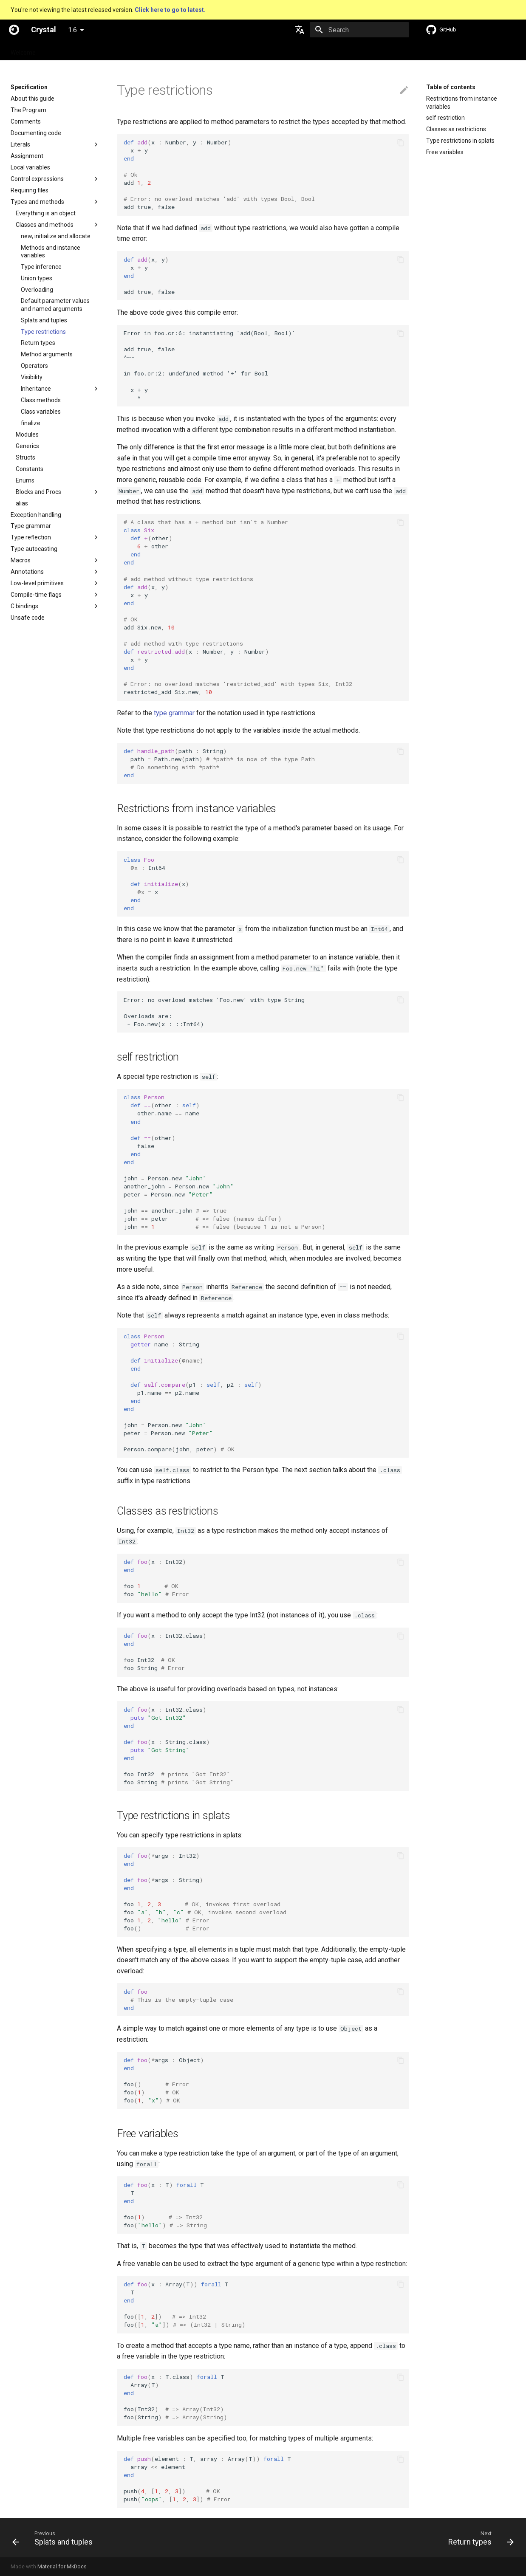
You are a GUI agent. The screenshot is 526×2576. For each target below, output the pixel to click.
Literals (20, 144)
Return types (38, 342)
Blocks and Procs (38, 491)
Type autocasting (34, 548)
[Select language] (299, 29)
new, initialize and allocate (55, 236)
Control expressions (37, 178)
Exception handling (36, 514)
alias (22, 503)
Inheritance (36, 388)
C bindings (24, 606)
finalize (30, 423)
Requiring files (29, 190)
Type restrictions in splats (460, 140)
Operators (34, 365)
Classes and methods (45, 224)
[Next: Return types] (478, 2538)
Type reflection (31, 537)
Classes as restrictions (456, 129)
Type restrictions (43, 331)
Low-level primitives (37, 583)
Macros (21, 560)
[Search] (359, 29)
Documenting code (36, 133)
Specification (64, 50)
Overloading (37, 289)
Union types (36, 278)
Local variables (30, 167)
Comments (26, 121)
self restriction (445, 117)
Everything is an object (46, 213)
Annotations (27, 571)
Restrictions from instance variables (461, 102)
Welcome (23, 50)
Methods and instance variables (50, 251)
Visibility (31, 377)
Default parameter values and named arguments (55, 304)
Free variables (445, 152)
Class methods (41, 400)
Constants (29, 469)
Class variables (41, 411)
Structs (25, 457)
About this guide (32, 98)
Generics (27, 446)
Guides (102, 50)
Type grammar (31, 525)
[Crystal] (14, 30)
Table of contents (450, 87)
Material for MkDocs (62, 2566)
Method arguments (47, 354)
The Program (28, 110)
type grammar (174, 713)
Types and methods (37, 201)
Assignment (27, 155)
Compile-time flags (36, 594)
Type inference (41, 266)
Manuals (167, 50)
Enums (25, 480)
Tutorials (133, 50)
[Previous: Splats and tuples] (55, 2538)
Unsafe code (28, 617)
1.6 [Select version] (72, 30)
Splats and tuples (44, 320)
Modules (27, 434)
